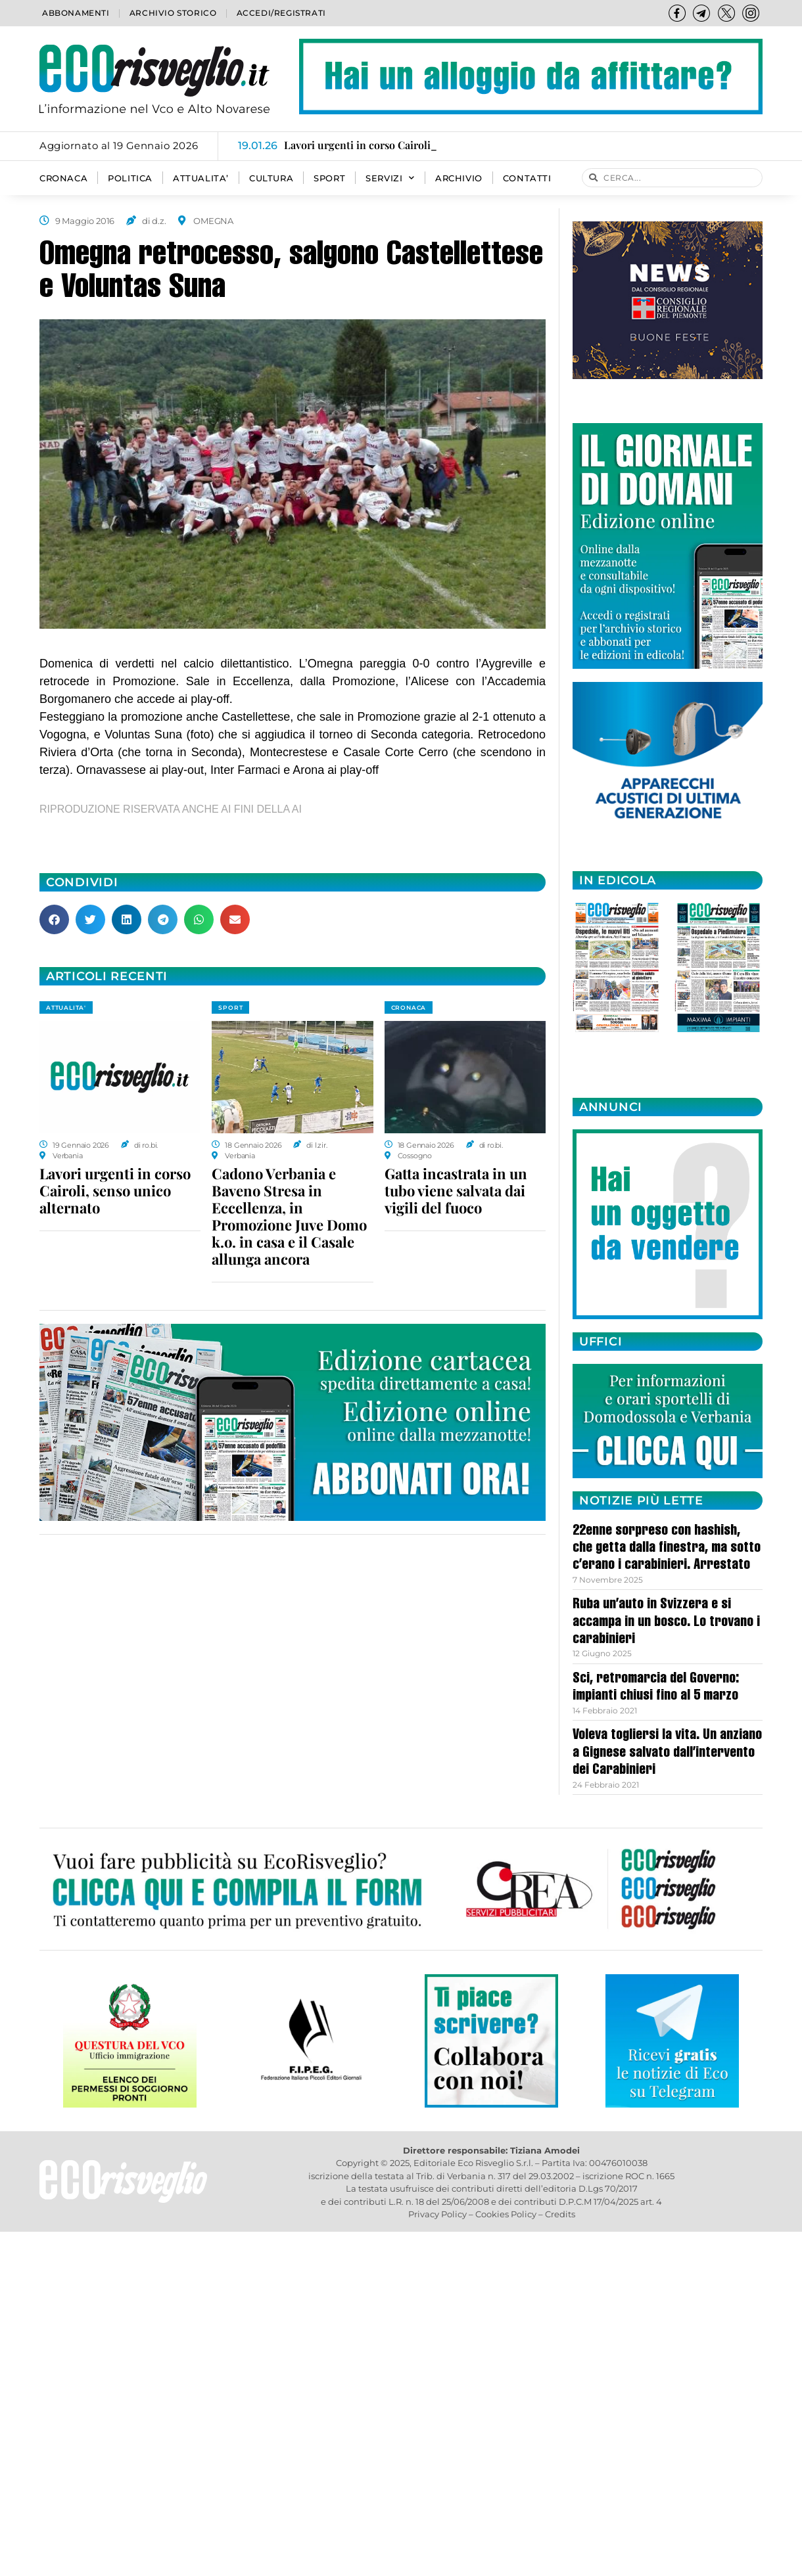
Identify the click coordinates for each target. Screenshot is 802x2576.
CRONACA (63, 178)
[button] (54, 919)
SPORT (329, 178)
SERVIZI (390, 178)
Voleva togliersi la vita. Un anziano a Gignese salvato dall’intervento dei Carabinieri (667, 1753)
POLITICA (130, 178)
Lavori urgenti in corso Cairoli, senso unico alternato (115, 1190)
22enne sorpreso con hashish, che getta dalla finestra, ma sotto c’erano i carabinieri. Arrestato (667, 1548)
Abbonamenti (76, 13)
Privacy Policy (437, 2214)
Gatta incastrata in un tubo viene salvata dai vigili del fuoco (456, 1190)
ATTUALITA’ (201, 178)
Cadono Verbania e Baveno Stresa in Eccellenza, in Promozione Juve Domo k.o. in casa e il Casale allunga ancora (289, 1216)
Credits (560, 2214)
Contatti (527, 178)
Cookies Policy (505, 2214)
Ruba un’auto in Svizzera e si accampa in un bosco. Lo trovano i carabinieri (666, 1622)
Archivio (459, 178)
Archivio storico (173, 13)
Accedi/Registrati (281, 13)
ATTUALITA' (66, 1007)
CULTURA (271, 178)
